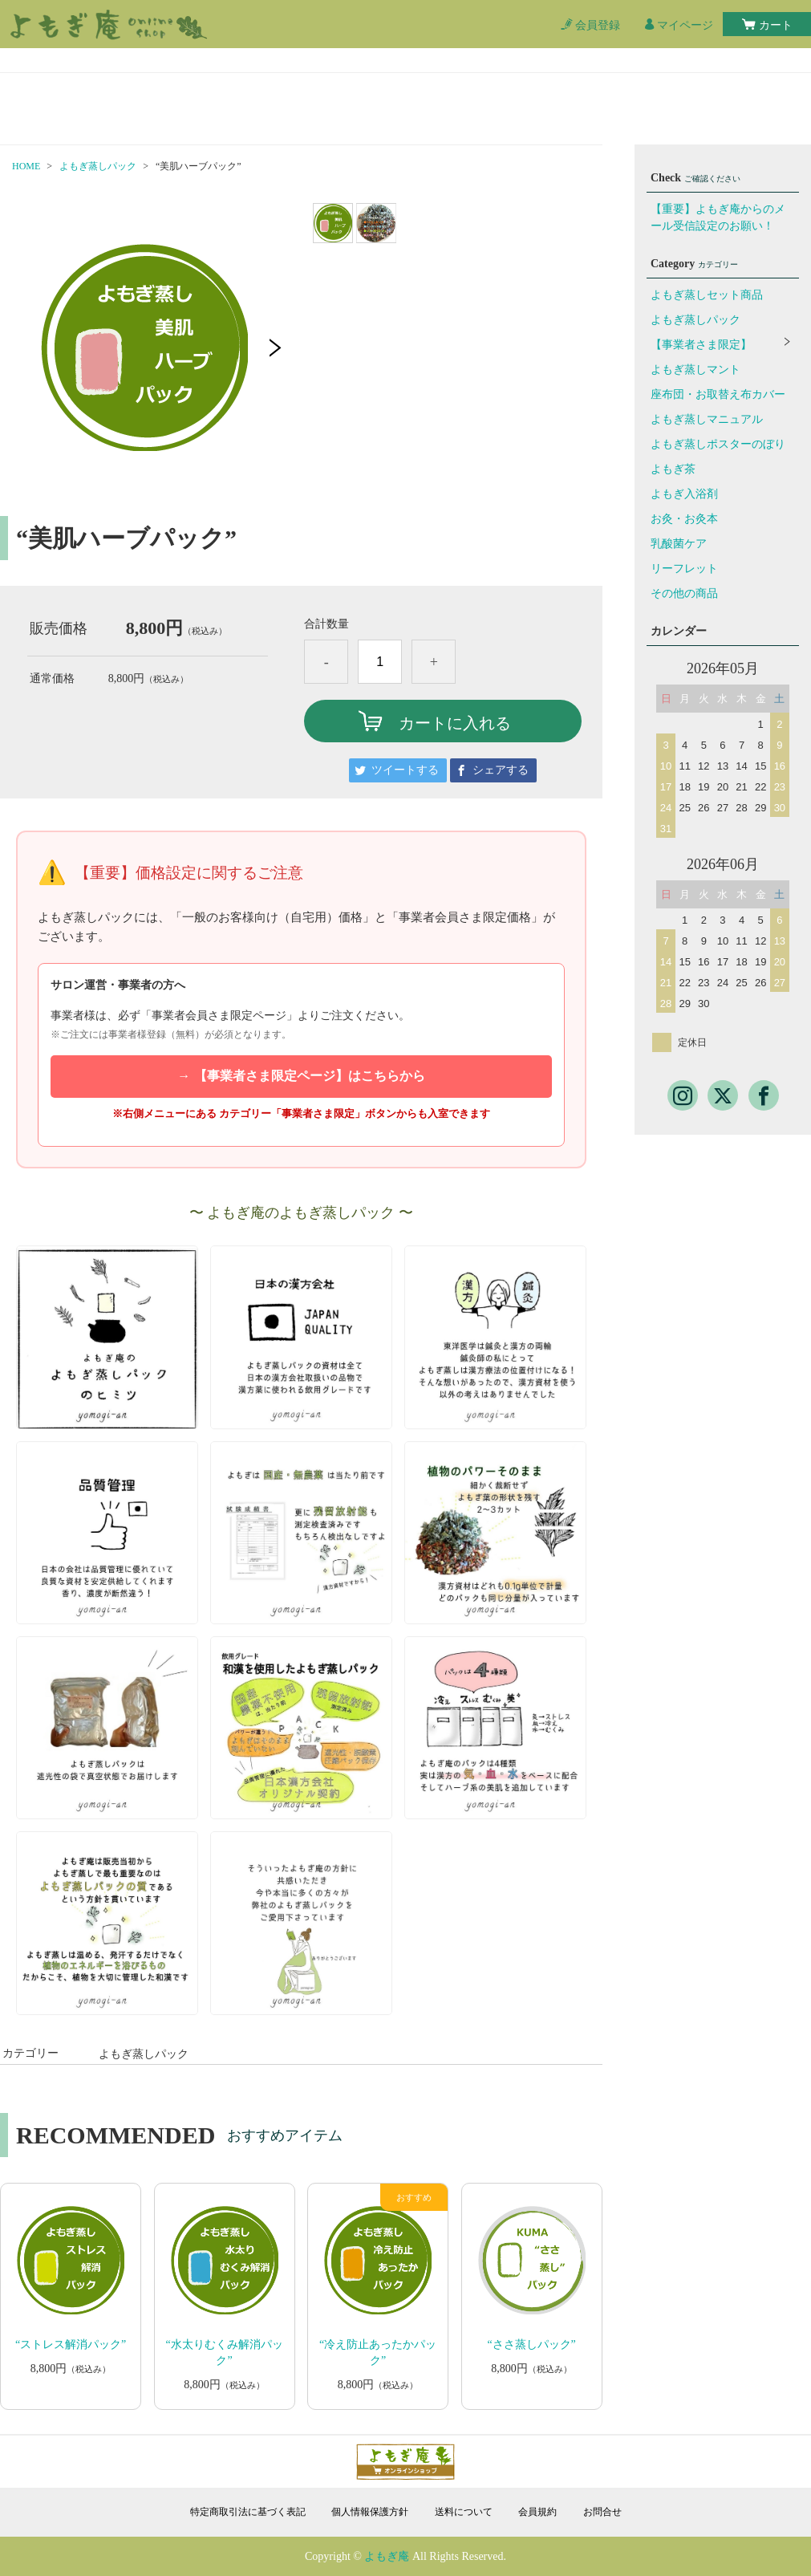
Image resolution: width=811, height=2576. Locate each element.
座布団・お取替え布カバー (718, 394)
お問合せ (602, 2512)
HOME (26, 166)
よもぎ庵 (386, 2556)
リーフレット (684, 569)
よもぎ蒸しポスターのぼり (718, 444)
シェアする (500, 770)
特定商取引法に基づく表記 (248, 2512)
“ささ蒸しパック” (531, 2344)
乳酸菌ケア (679, 544)
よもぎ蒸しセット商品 (707, 295)
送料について (464, 2512)
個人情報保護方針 (369, 2512)
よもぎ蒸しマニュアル (707, 419)
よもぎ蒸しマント (695, 370)
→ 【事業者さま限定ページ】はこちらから (300, 1076)
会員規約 (537, 2512)
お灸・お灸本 (684, 519)
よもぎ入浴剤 (684, 494)
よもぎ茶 (673, 469)
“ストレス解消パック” (70, 2344)
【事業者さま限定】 (701, 345)
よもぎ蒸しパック (97, 166)
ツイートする (405, 770)
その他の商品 (684, 593)
